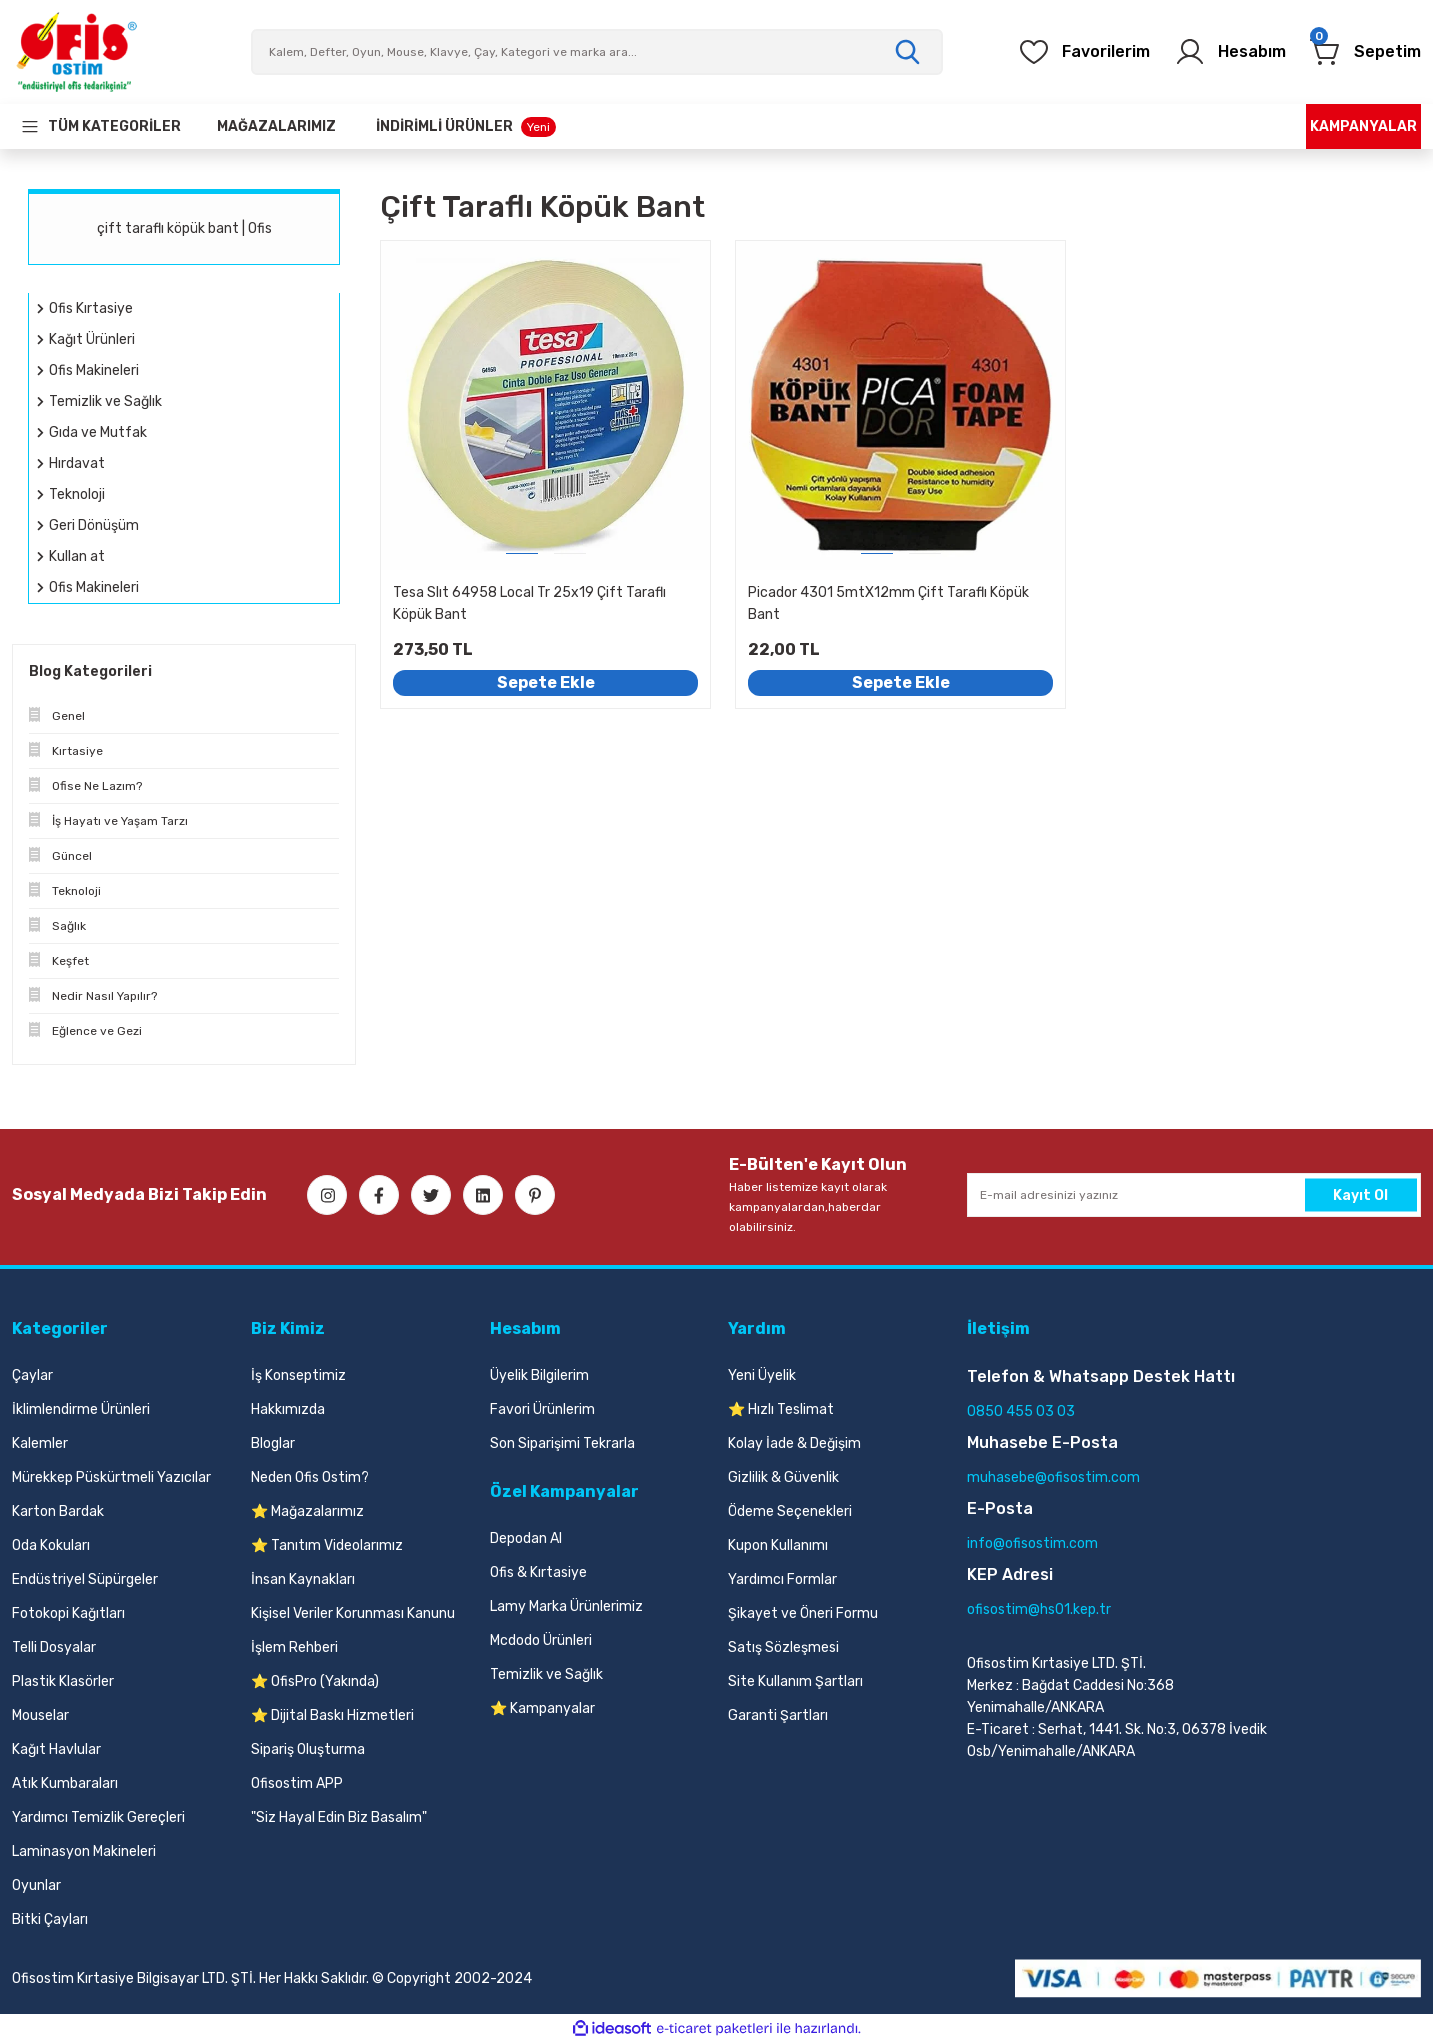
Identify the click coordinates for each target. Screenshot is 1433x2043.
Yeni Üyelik (762, 1375)
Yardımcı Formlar (782, 1579)
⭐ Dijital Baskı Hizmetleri (332, 1715)
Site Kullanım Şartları (795, 1681)
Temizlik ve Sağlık (546, 1674)
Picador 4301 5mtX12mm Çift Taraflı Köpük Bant (888, 603)
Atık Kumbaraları (65, 1783)
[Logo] (76, 52)
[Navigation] (100, 126)
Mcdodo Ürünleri (541, 1640)
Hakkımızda (288, 1409)
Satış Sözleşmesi (783, 1647)
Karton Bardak (58, 1511)
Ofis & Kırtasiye (538, 1572)
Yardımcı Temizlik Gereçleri (98, 1817)
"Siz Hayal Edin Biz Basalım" (339, 1817)
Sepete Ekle (546, 682)
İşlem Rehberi (294, 1647)
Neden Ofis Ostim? (310, 1477)
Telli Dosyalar (54, 1647)
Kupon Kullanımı (778, 1545)
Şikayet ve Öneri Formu (803, 1613)
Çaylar (32, 1375)
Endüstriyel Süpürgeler (85, 1579)
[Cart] (1365, 52)
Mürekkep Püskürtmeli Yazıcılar (111, 1477)
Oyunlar (36, 1885)
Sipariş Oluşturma (308, 1749)
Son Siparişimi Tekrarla (562, 1443)
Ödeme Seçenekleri (790, 1511)
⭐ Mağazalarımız (307, 1511)
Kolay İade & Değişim (794, 1443)
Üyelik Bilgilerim (539, 1375)
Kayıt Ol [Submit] (1360, 1194)
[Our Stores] (276, 126)
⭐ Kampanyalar (542, 1708)
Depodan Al (526, 1538)
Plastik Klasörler (63, 1681)
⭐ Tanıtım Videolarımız (327, 1545)
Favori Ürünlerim (542, 1409)
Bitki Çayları (50, 1919)
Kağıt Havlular (56, 1749)
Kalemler (40, 1443)
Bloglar (273, 1443)
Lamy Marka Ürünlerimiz (566, 1606)
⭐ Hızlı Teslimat (781, 1409)
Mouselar (40, 1715)
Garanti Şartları (778, 1715)
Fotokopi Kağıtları (68, 1613)
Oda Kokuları (51, 1545)
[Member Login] (1230, 52)
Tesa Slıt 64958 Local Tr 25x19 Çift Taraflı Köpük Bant (529, 603)
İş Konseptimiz (298, 1375)
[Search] (597, 52)
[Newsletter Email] (1194, 1195)
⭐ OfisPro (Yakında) (315, 1681)
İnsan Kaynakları (303, 1579)
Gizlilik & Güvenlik (783, 1477)
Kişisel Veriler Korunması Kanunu (353, 1613)
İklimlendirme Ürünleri (81, 1409)
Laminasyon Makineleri (84, 1851)
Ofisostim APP (297, 1783)
